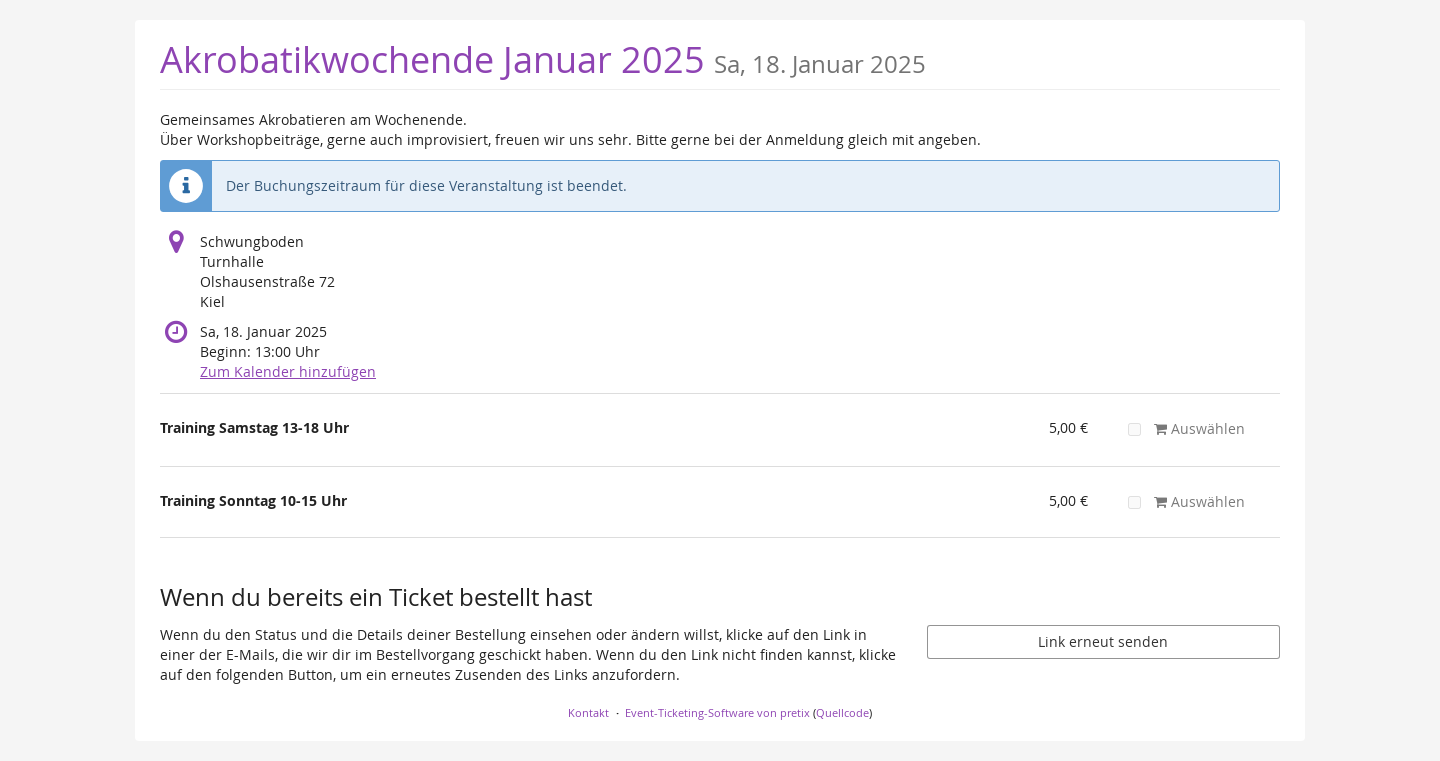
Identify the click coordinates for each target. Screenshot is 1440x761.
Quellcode (842, 712)
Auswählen (1186, 428)
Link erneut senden (1103, 641)
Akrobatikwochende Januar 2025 (543, 59)
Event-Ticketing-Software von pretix (717, 712)
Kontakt (588, 712)
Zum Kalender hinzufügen (288, 371)
